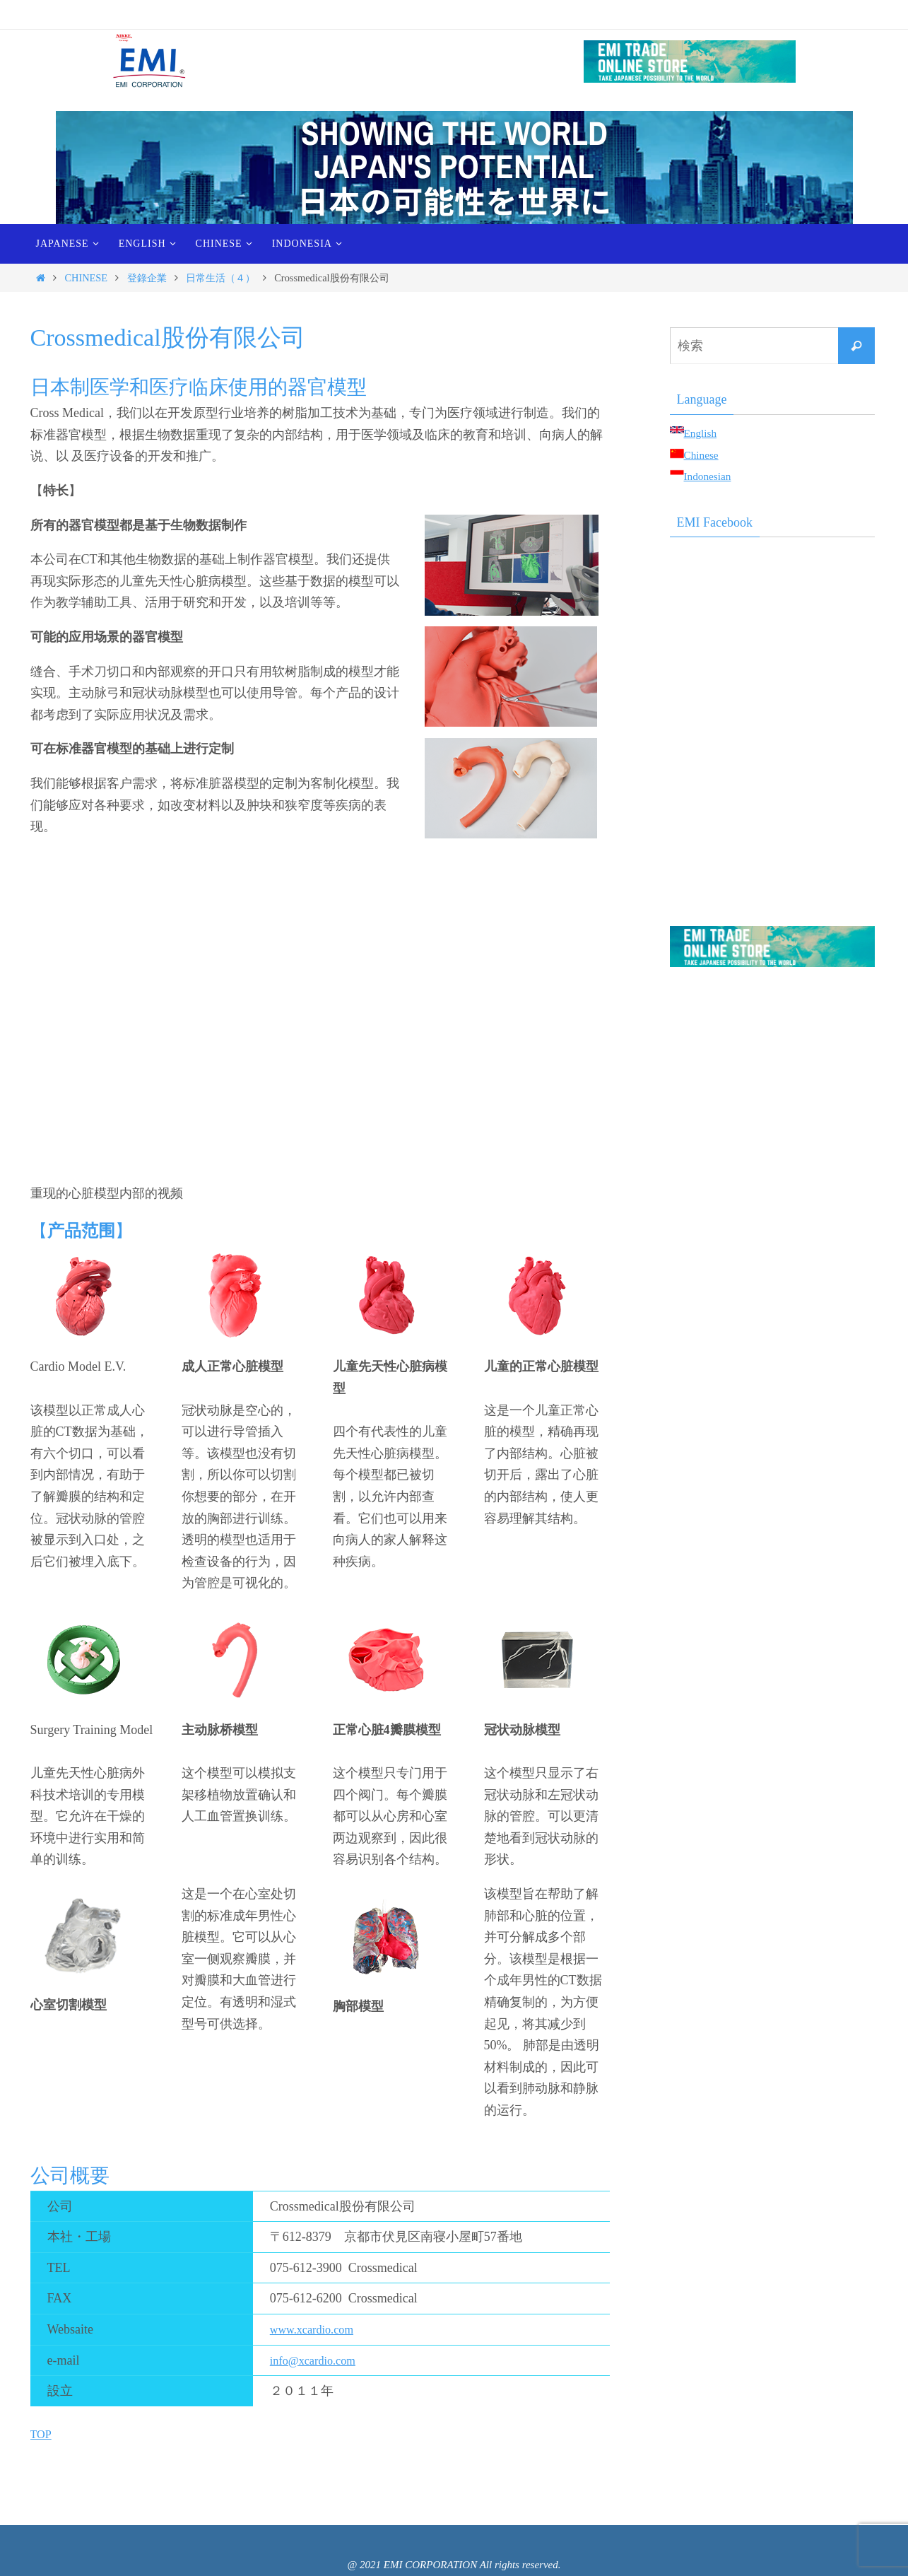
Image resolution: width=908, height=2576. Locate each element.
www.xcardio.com (316, 2329)
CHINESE (85, 277)
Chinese (704, 454)
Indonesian (712, 476)
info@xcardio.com (317, 2360)
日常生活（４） (220, 277)
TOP (42, 2434)
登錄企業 (147, 277)
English (703, 433)
